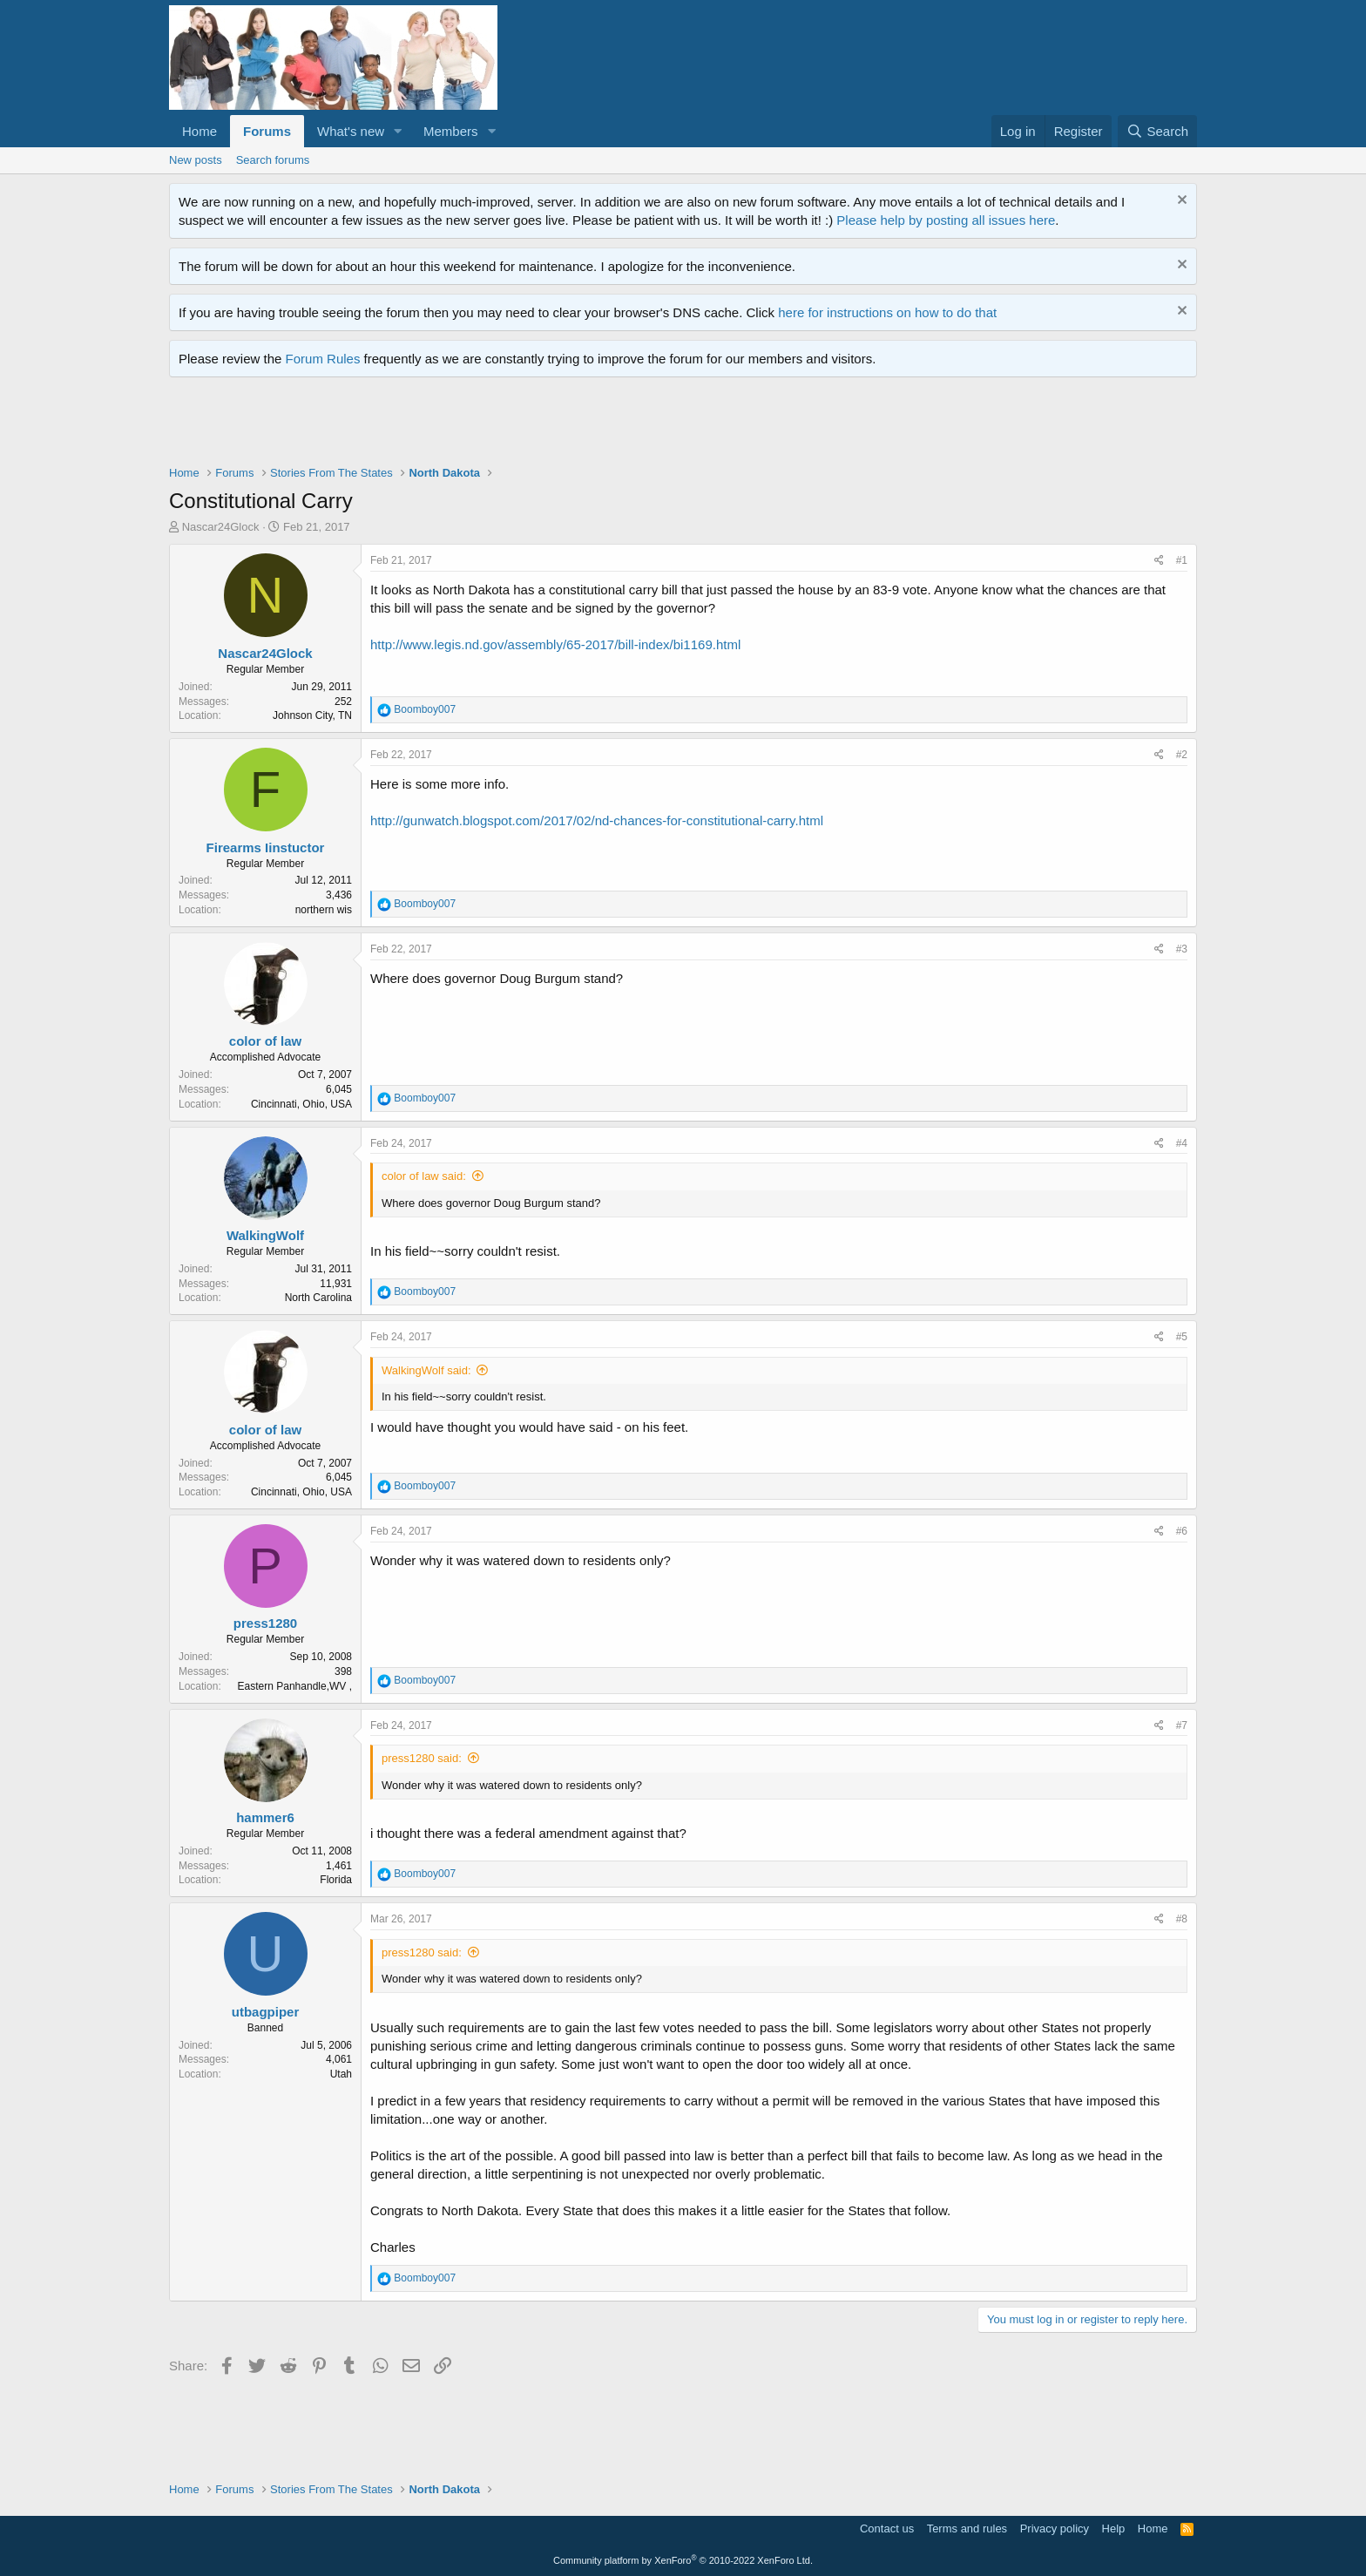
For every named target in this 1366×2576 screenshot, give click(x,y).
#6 (1181, 1531)
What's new (350, 131)
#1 (1181, 560)
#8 (1181, 1919)
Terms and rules (967, 2528)
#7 (1181, 1725)
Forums (267, 131)
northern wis (323, 910)
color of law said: (424, 1176)
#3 (1181, 949)
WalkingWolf (265, 1235)
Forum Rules (323, 358)
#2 (1181, 755)
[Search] (1157, 131)
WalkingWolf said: (426, 1370)
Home (199, 131)
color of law (265, 1041)
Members (450, 131)
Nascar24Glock (221, 526)
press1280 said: (422, 1758)
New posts (195, 159)
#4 (1181, 1143)
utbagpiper (266, 2011)
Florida (336, 1880)
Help (1114, 2528)
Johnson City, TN (312, 715)
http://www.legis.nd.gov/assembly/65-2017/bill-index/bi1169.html (555, 644)
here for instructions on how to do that (887, 312)
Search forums (273, 159)
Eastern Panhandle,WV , (295, 1686)
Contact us (887, 2528)
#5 (1181, 1337)
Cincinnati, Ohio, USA (301, 1104)
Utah (341, 2074)
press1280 (265, 1623)
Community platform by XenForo (683, 2560)
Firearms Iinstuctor (265, 847)
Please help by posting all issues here (945, 220)
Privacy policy (1054, 2528)
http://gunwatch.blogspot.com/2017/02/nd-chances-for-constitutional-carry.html (596, 820)
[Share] (1159, 561)
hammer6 (265, 1817)
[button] (398, 131)
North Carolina (318, 1297)
